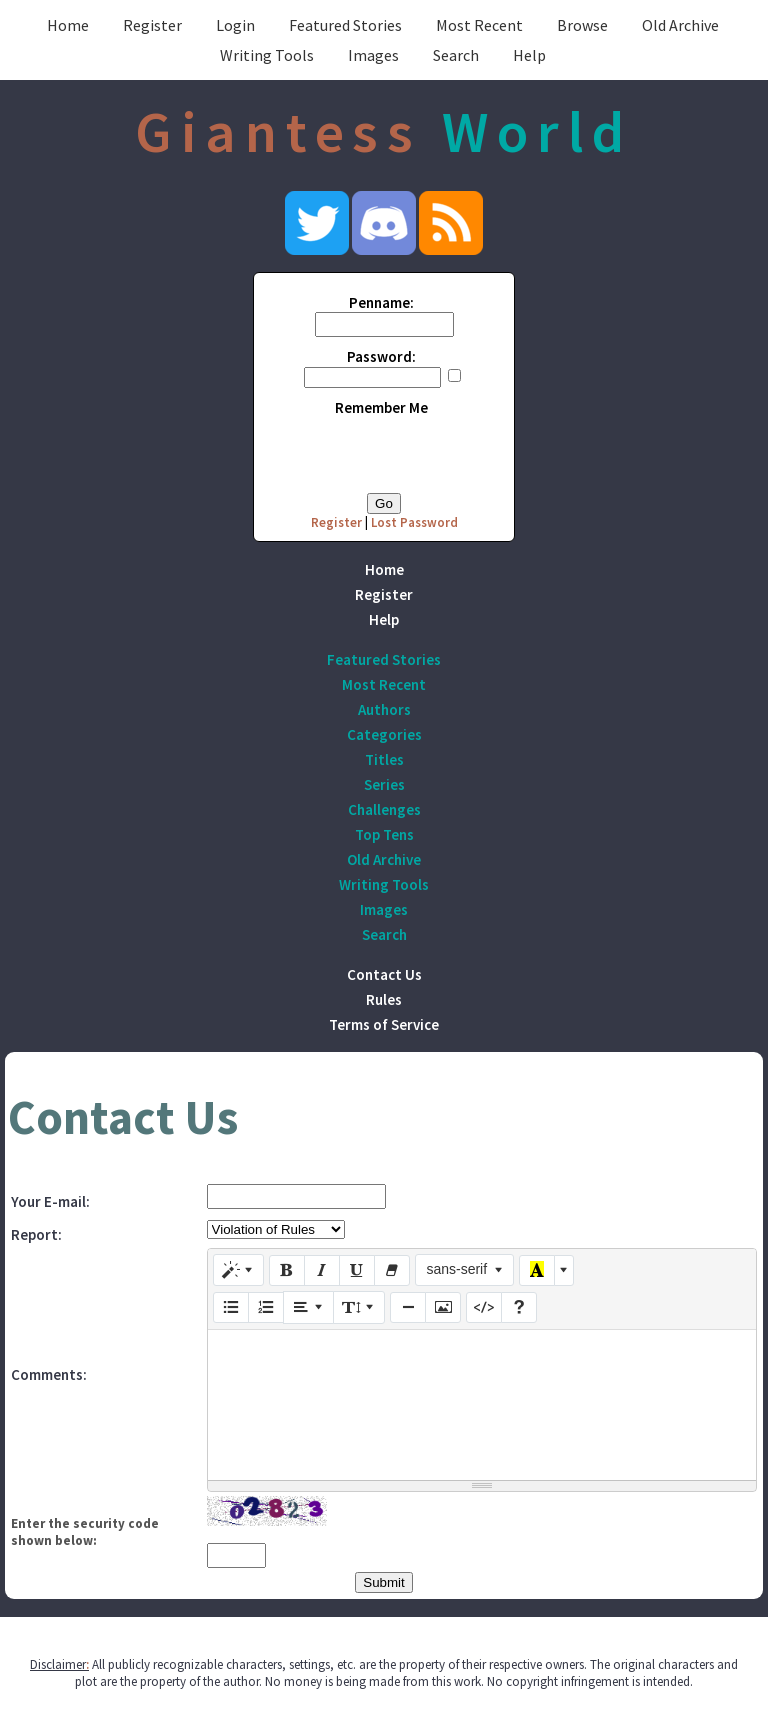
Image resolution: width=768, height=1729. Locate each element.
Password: (381, 356)
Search (456, 55)
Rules (384, 999)
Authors (384, 709)
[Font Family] (464, 1270)
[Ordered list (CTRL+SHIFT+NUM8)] (266, 1308)
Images (373, 55)
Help (529, 55)
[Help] (519, 1308)
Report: (36, 1234)
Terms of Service (384, 1024)
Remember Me (381, 407)
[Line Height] (359, 1307)
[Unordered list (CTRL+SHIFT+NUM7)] (231, 1308)
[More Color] (564, 1271)
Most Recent (479, 25)
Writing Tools (267, 55)
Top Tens (384, 834)
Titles (384, 759)
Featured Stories (345, 25)
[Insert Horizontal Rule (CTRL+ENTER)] (408, 1308)
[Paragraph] (309, 1307)
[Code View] (484, 1308)
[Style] (239, 1270)
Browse (582, 25)
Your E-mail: (50, 1201)
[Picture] (443, 1308)
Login (235, 25)
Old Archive (680, 25)
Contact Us (384, 974)
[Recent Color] (537, 1271)
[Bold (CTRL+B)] (287, 1271)
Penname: (381, 302)
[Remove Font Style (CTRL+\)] (392, 1271)
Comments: (49, 1374)
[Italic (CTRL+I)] (322, 1271)
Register (152, 25)
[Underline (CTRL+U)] (357, 1271)
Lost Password (414, 522)
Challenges (384, 809)
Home (68, 25)
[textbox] (482, 1405)
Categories (384, 734)
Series (384, 784)
